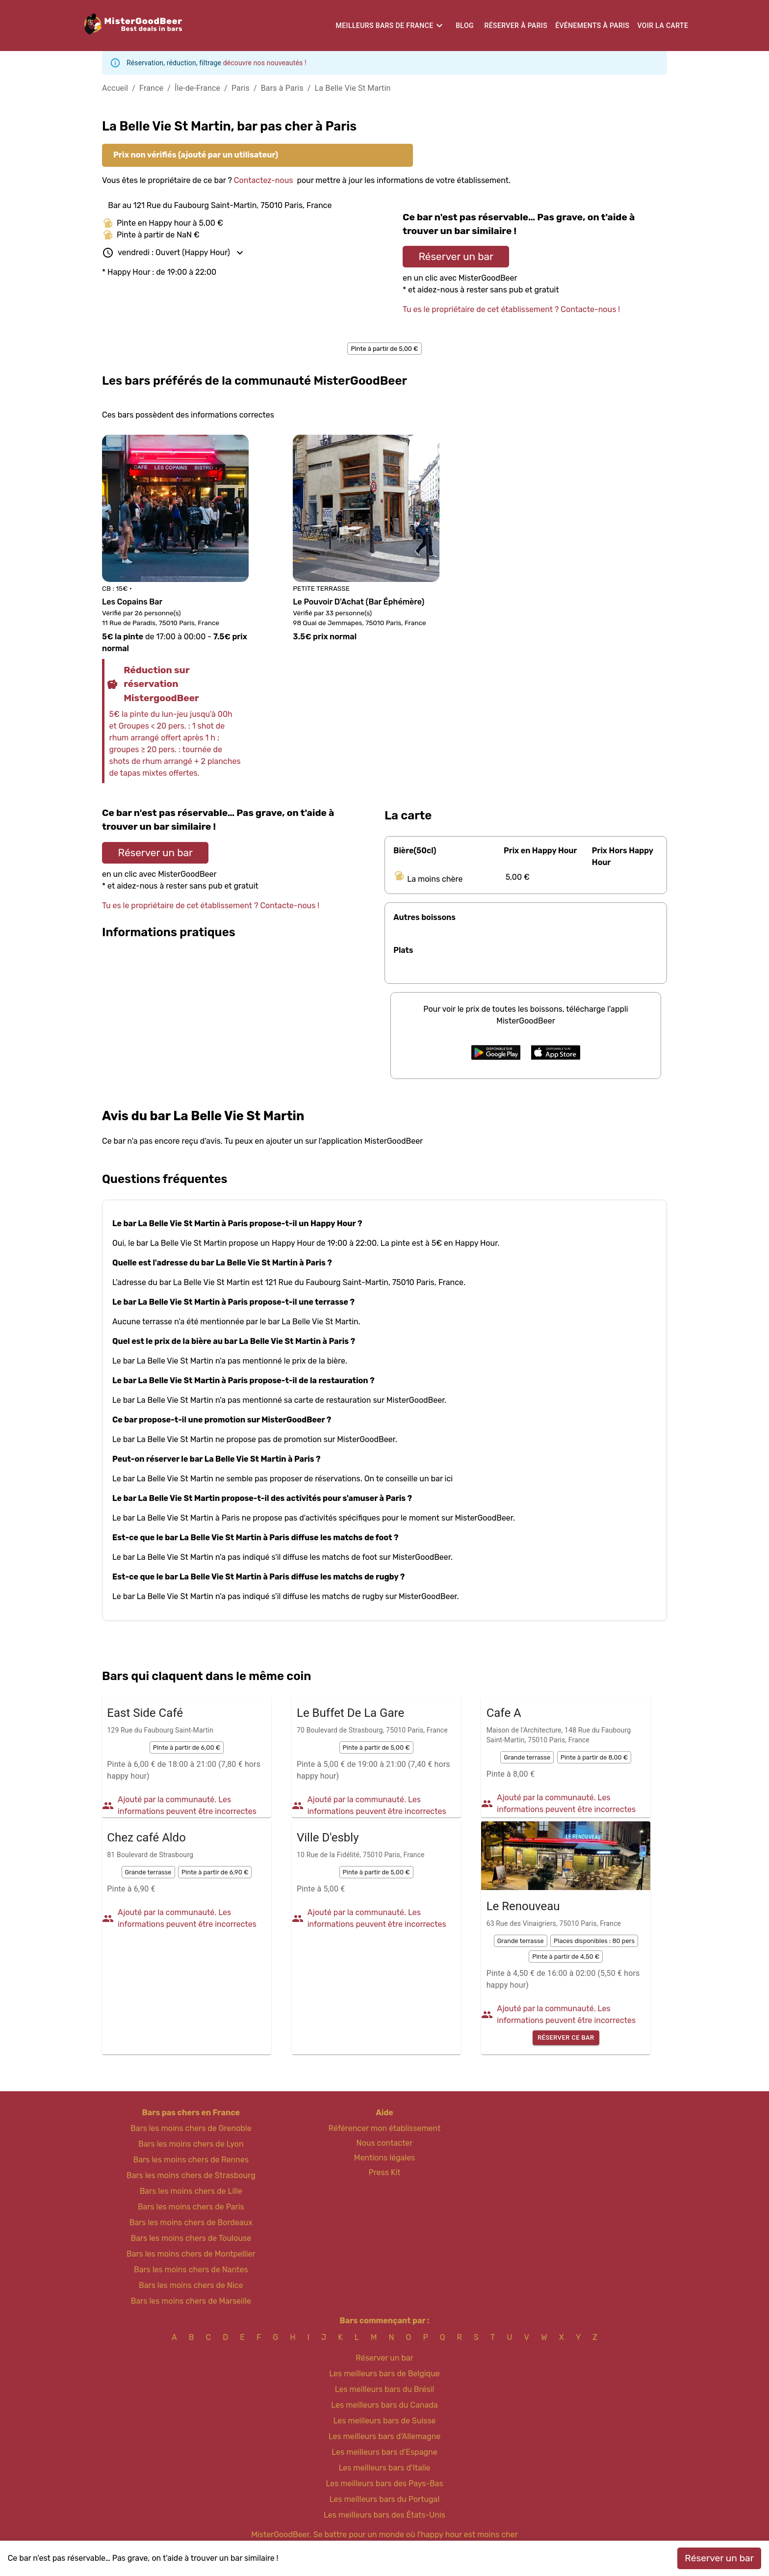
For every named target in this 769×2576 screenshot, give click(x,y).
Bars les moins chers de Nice (191, 2285)
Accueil (115, 88)
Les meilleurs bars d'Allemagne (385, 2436)
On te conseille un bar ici (408, 1478)
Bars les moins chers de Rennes (191, 2159)
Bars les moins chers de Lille (191, 2191)
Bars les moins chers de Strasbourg (191, 2175)
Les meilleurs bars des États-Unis (384, 2515)
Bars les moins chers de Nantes (191, 2269)
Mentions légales (384, 2157)
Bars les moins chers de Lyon (191, 2144)
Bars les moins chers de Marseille (191, 2301)
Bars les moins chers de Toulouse (190, 2238)
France (151, 88)
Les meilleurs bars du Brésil (385, 2389)
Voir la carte (662, 25)
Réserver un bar (455, 257)
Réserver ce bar (566, 2038)
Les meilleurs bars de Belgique (384, 2373)
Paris (240, 88)
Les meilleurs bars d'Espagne (384, 2452)
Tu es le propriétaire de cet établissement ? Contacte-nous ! (511, 309)
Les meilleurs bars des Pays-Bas (384, 2483)
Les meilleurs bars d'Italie (384, 2467)
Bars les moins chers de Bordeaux (191, 2222)
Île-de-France (197, 88)
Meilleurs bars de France (385, 25)
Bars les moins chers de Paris (191, 2206)
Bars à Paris (282, 88)
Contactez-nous (263, 180)
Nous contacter (385, 2143)
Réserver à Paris (516, 25)
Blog (465, 25)
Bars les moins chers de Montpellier (191, 2254)
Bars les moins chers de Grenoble (191, 2128)
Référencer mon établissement (385, 2128)
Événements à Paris (592, 25)
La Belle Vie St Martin (353, 88)
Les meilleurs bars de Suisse (384, 2420)
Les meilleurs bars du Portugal (385, 2499)
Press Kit (384, 2172)
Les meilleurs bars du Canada (384, 2405)
